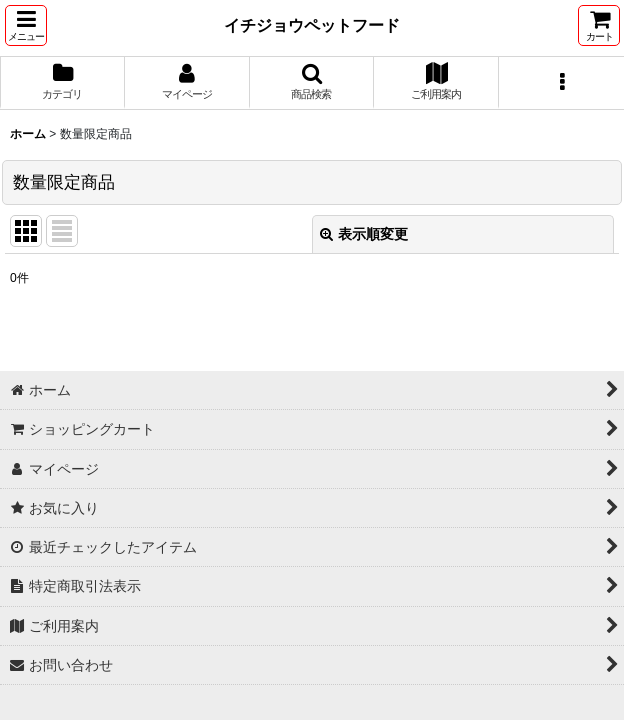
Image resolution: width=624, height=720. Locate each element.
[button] (26, 25)
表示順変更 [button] (364, 234)
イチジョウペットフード (312, 25)
